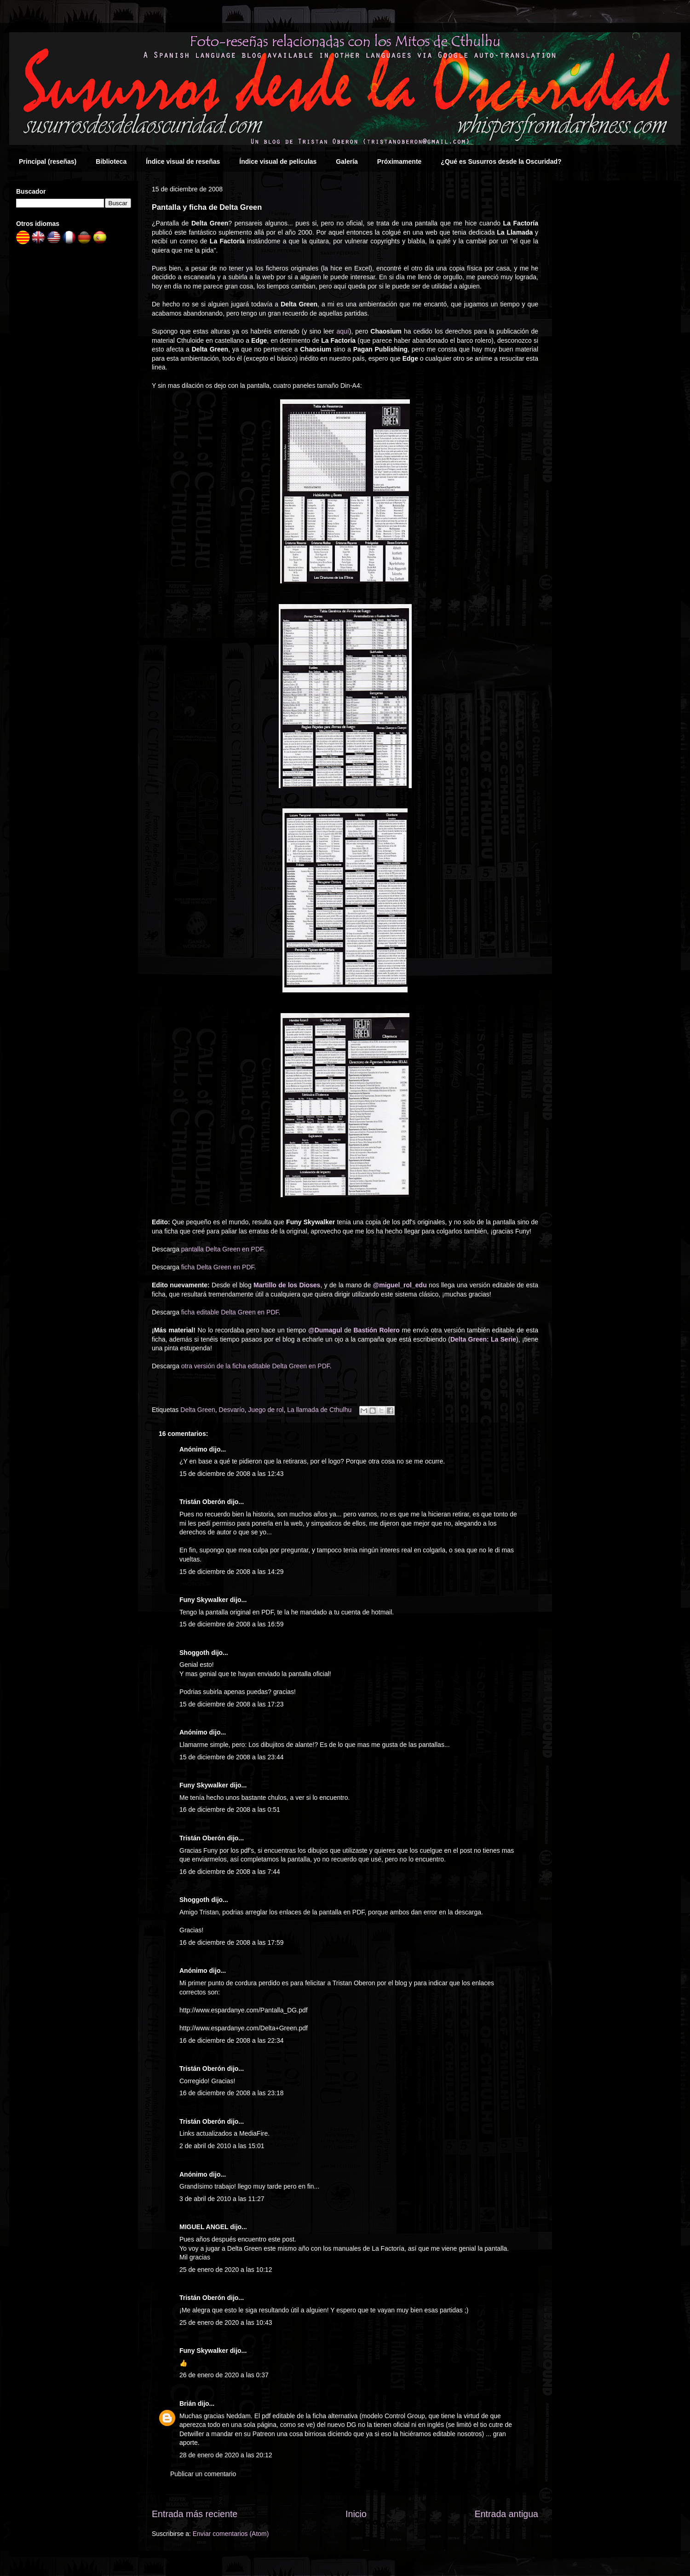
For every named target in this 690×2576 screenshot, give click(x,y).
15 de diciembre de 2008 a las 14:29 (231, 1571)
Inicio (356, 2514)
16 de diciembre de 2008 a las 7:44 (229, 1871)
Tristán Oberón (202, 1501)
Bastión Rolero (377, 1330)
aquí (343, 331)
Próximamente (399, 161)
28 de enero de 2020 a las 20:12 (225, 2455)
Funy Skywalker (203, 1599)
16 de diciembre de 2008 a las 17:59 (231, 1942)
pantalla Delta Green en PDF (222, 1249)
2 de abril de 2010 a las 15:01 (221, 2146)
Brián (187, 2403)
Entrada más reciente (194, 2514)
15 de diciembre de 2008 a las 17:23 (231, 1704)
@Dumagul (325, 1330)
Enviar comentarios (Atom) (231, 2533)
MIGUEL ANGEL (203, 2226)
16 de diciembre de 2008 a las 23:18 (231, 2093)
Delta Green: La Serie (483, 1339)
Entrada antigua (506, 2514)
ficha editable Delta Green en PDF (230, 1312)
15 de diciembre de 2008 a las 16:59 (231, 1624)
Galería (346, 161)
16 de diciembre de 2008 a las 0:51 (229, 1809)
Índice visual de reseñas (183, 161)
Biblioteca (111, 161)
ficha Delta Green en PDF (217, 1267)
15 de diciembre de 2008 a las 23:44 (231, 1757)
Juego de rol (265, 1409)
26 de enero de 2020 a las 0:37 (224, 2375)
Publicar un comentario (203, 2474)
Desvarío (232, 1409)
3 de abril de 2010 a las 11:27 (221, 2198)
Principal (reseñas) (47, 161)
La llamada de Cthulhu (319, 1409)
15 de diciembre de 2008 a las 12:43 (231, 1473)
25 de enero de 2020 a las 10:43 (225, 2322)
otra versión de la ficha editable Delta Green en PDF (255, 1366)
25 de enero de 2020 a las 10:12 (225, 2269)
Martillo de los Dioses (286, 1285)
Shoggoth (194, 1652)
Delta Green (197, 1409)
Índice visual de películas (277, 161)
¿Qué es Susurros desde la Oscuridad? (501, 161)
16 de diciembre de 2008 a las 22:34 (231, 2040)
